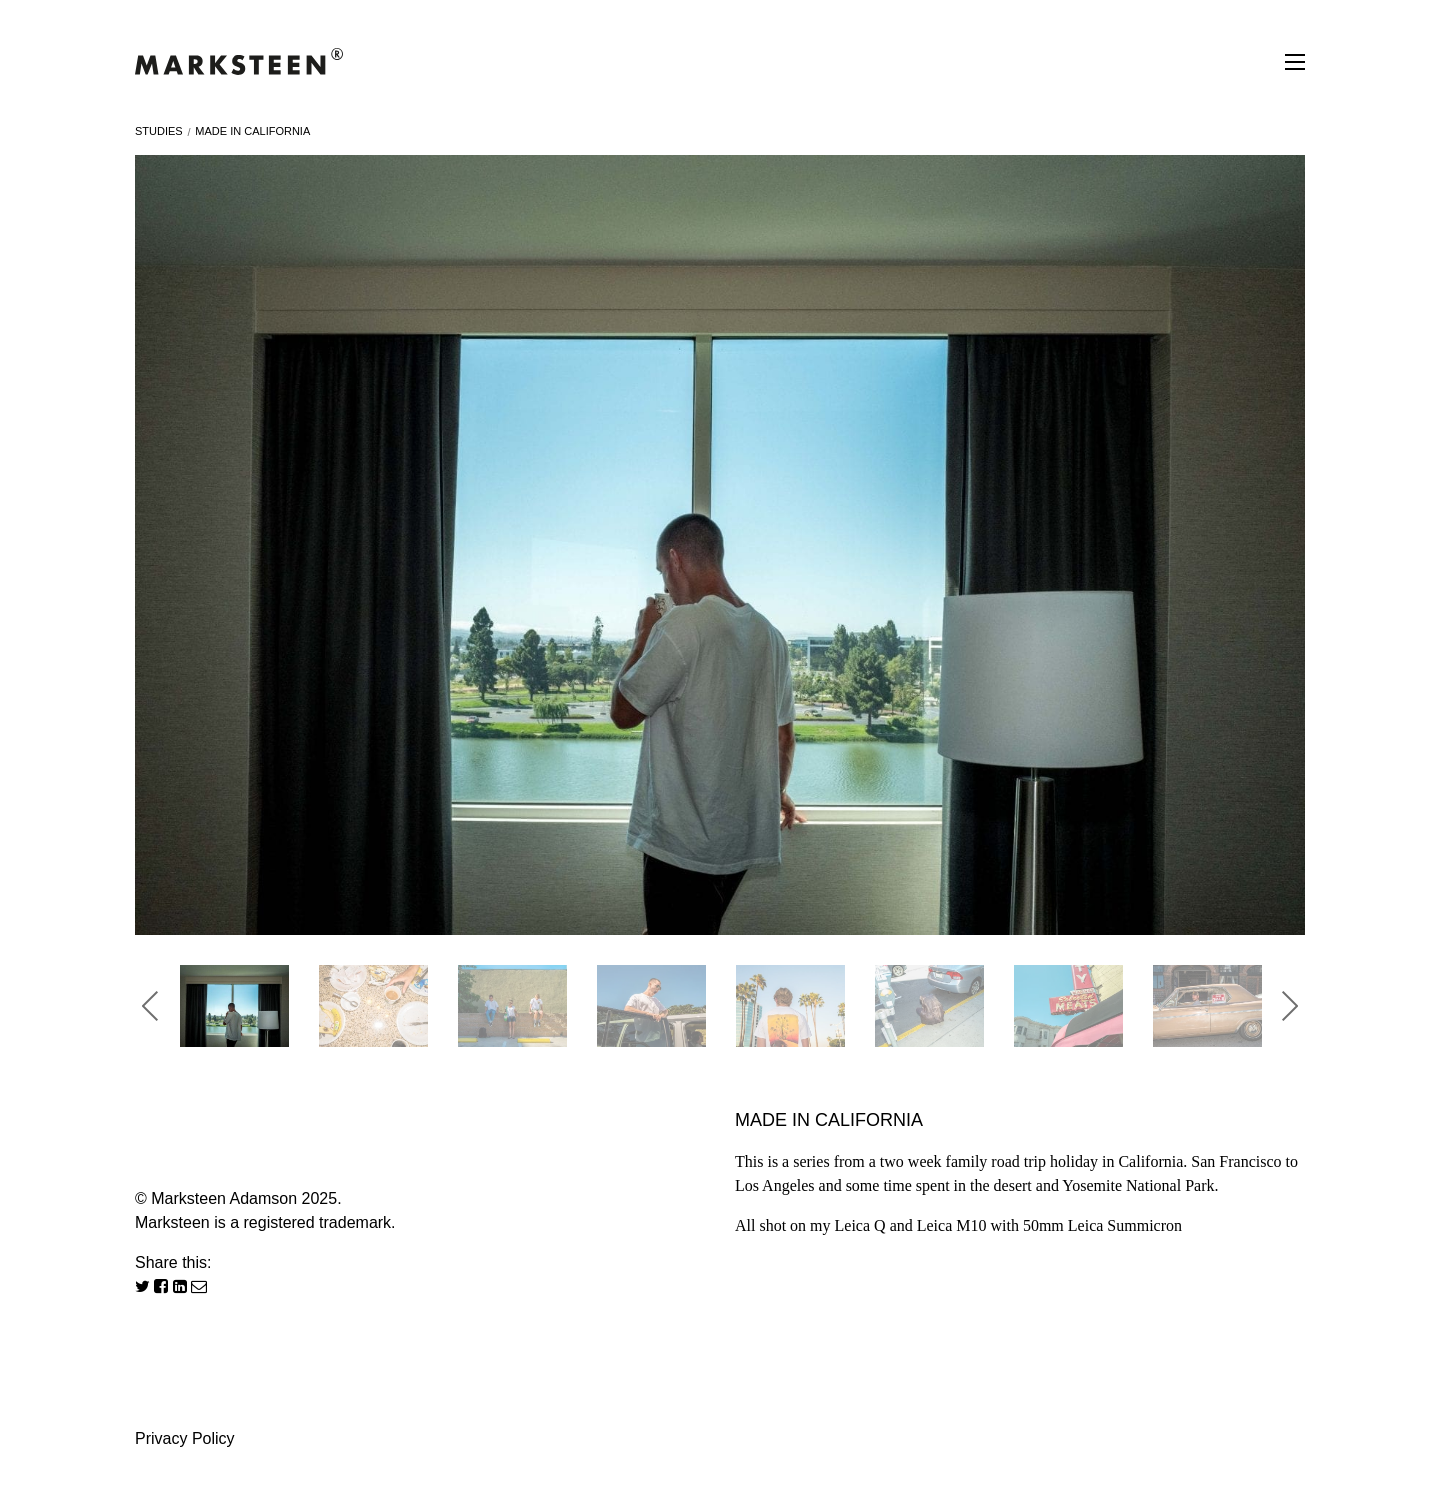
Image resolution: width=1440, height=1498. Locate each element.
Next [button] (1290, 1006)
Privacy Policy (185, 1438)
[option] (720, 545)
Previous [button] (150, 1006)
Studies (159, 131)
